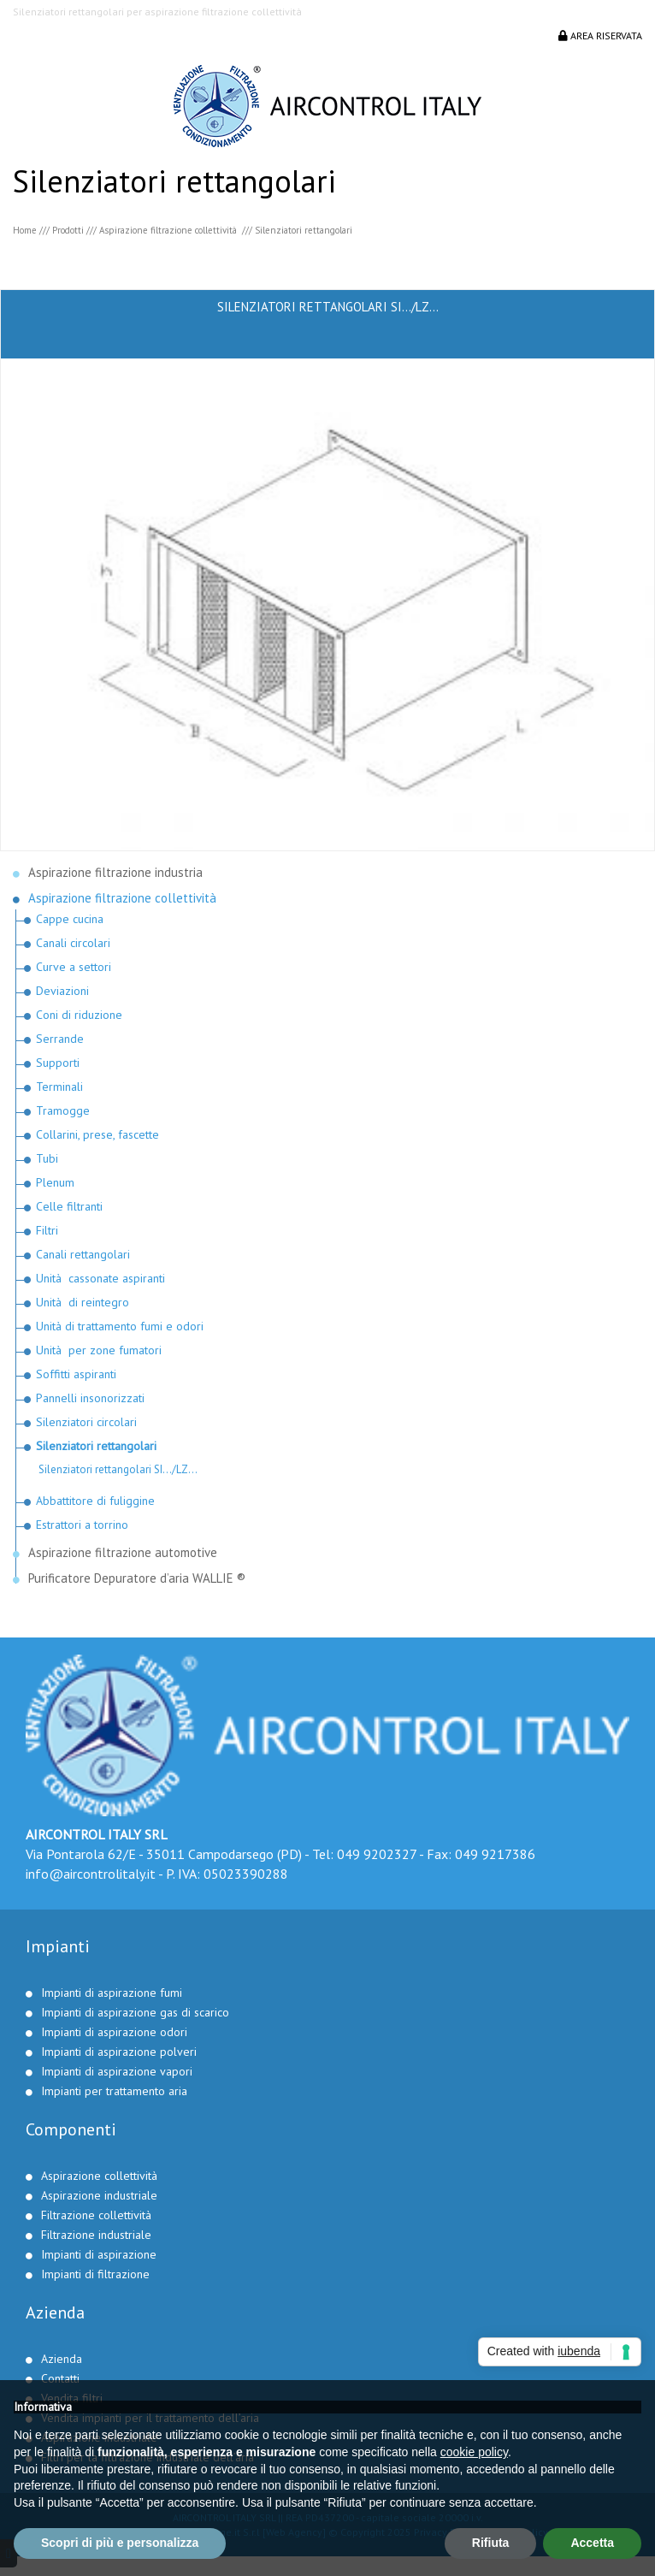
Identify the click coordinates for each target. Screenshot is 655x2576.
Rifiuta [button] (491, 2542)
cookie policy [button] (474, 2452)
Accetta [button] (592, 2542)
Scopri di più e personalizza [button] (119, 2542)
